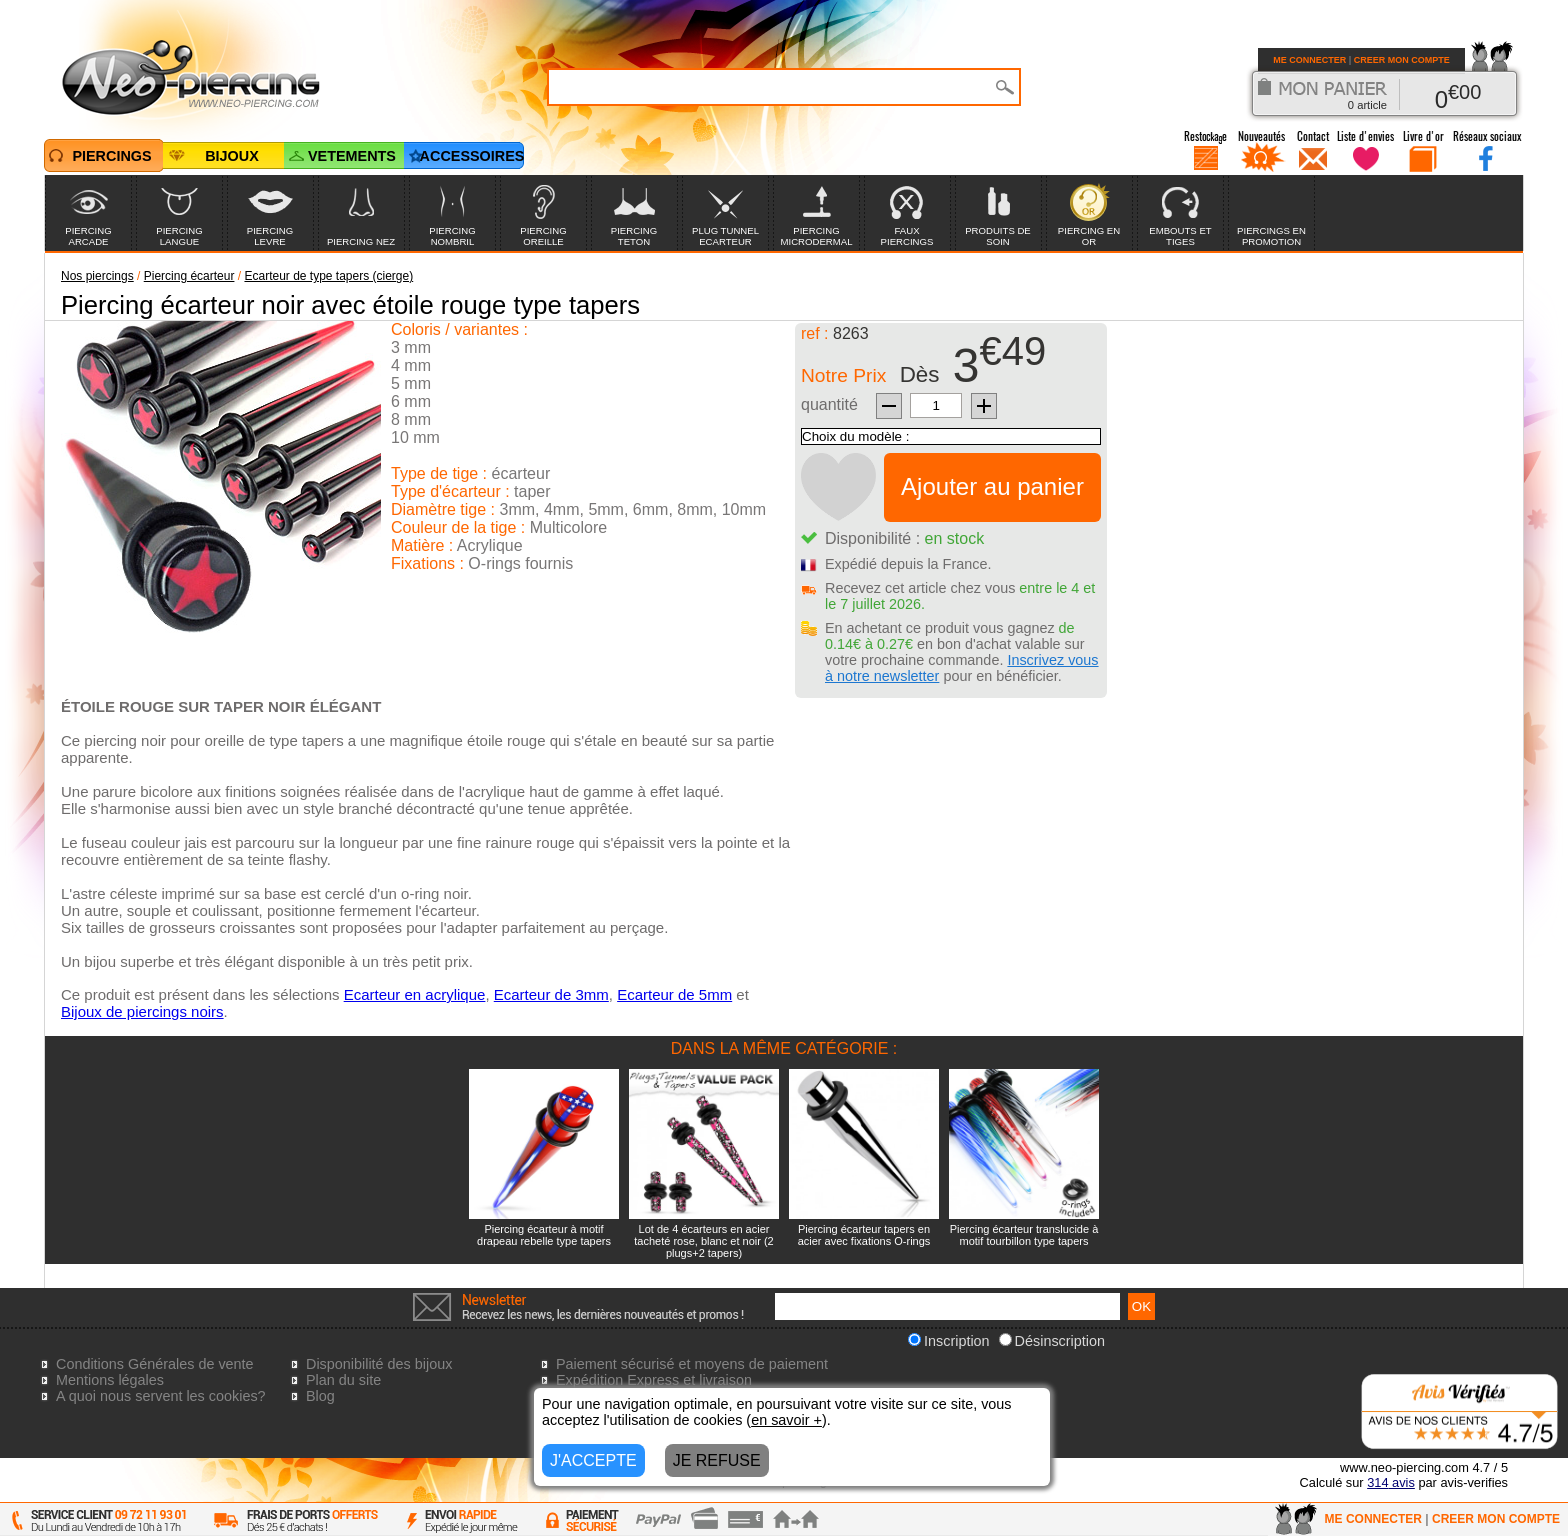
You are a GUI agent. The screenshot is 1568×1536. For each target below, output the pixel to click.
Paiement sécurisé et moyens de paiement (692, 1364)
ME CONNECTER (1309, 60)
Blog (320, 1396)
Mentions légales (110, 1380)
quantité (829, 404)
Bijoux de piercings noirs (142, 1011)
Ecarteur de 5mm (674, 994)
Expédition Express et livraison (654, 1380)
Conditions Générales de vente (155, 1364)
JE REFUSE (717, 1460)
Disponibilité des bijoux (379, 1364)
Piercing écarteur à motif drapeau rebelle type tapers (544, 1235)
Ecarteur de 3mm (551, 994)
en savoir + (786, 1420)
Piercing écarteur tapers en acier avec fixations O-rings (864, 1235)
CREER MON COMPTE (1402, 60)
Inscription (949, 1341)
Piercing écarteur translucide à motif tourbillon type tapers (1024, 1235)
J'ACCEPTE (593, 1460)
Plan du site (343, 1380)
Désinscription (1052, 1341)
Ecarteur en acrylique (415, 994)
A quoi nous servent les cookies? (161, 1396)
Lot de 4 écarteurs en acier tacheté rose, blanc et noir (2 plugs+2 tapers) (703, 1241)
